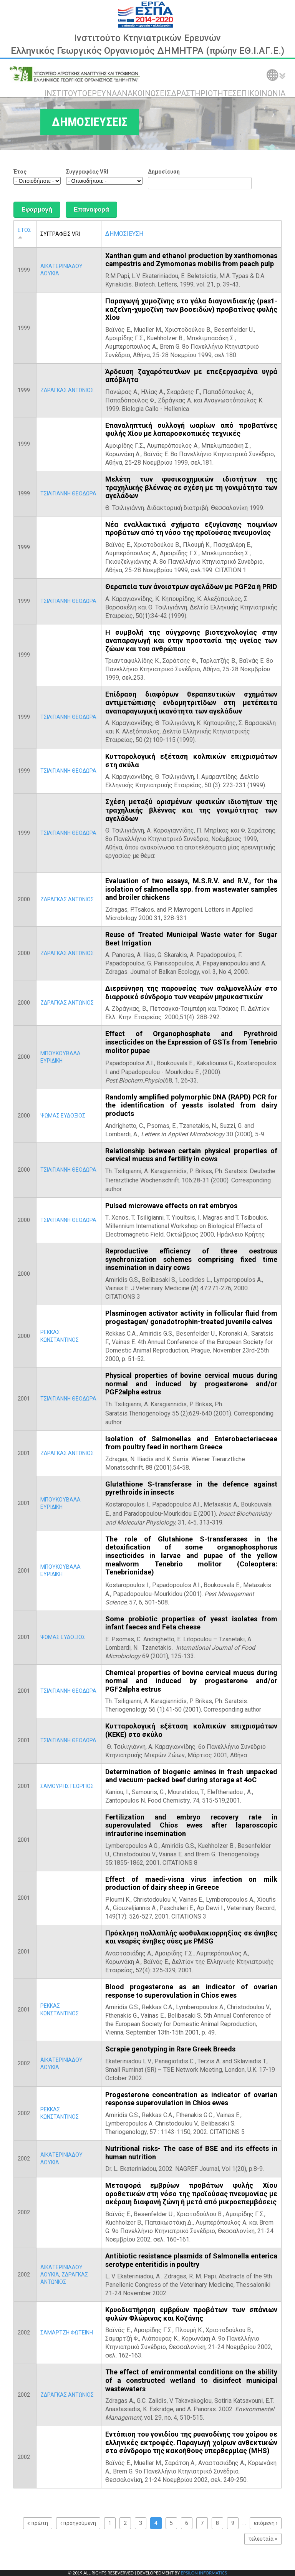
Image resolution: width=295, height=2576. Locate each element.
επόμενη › (265, 2523)
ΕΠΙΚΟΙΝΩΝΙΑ (261, 93)
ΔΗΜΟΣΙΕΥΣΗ (124, 233)
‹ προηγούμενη (78, 2523)
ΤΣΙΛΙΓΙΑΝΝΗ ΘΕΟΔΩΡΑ (68, 493)
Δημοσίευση (164, 172)
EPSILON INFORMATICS (204, 2572)
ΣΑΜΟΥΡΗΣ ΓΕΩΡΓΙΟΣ (67, 1786)
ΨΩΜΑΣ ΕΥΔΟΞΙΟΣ (62, 1116)
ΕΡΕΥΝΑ (102, 93)
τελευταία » (263, 2539)
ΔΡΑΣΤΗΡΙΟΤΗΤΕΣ (204, 93)
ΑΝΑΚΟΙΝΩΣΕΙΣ (144, 93)
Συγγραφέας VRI (87, 172)
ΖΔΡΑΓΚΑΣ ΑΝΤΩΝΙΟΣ (67, 390)
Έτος (20, 172)
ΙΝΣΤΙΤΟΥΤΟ (65, 93)
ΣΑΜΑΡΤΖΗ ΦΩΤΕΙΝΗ (66, 2332)
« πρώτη (37, 2523)
